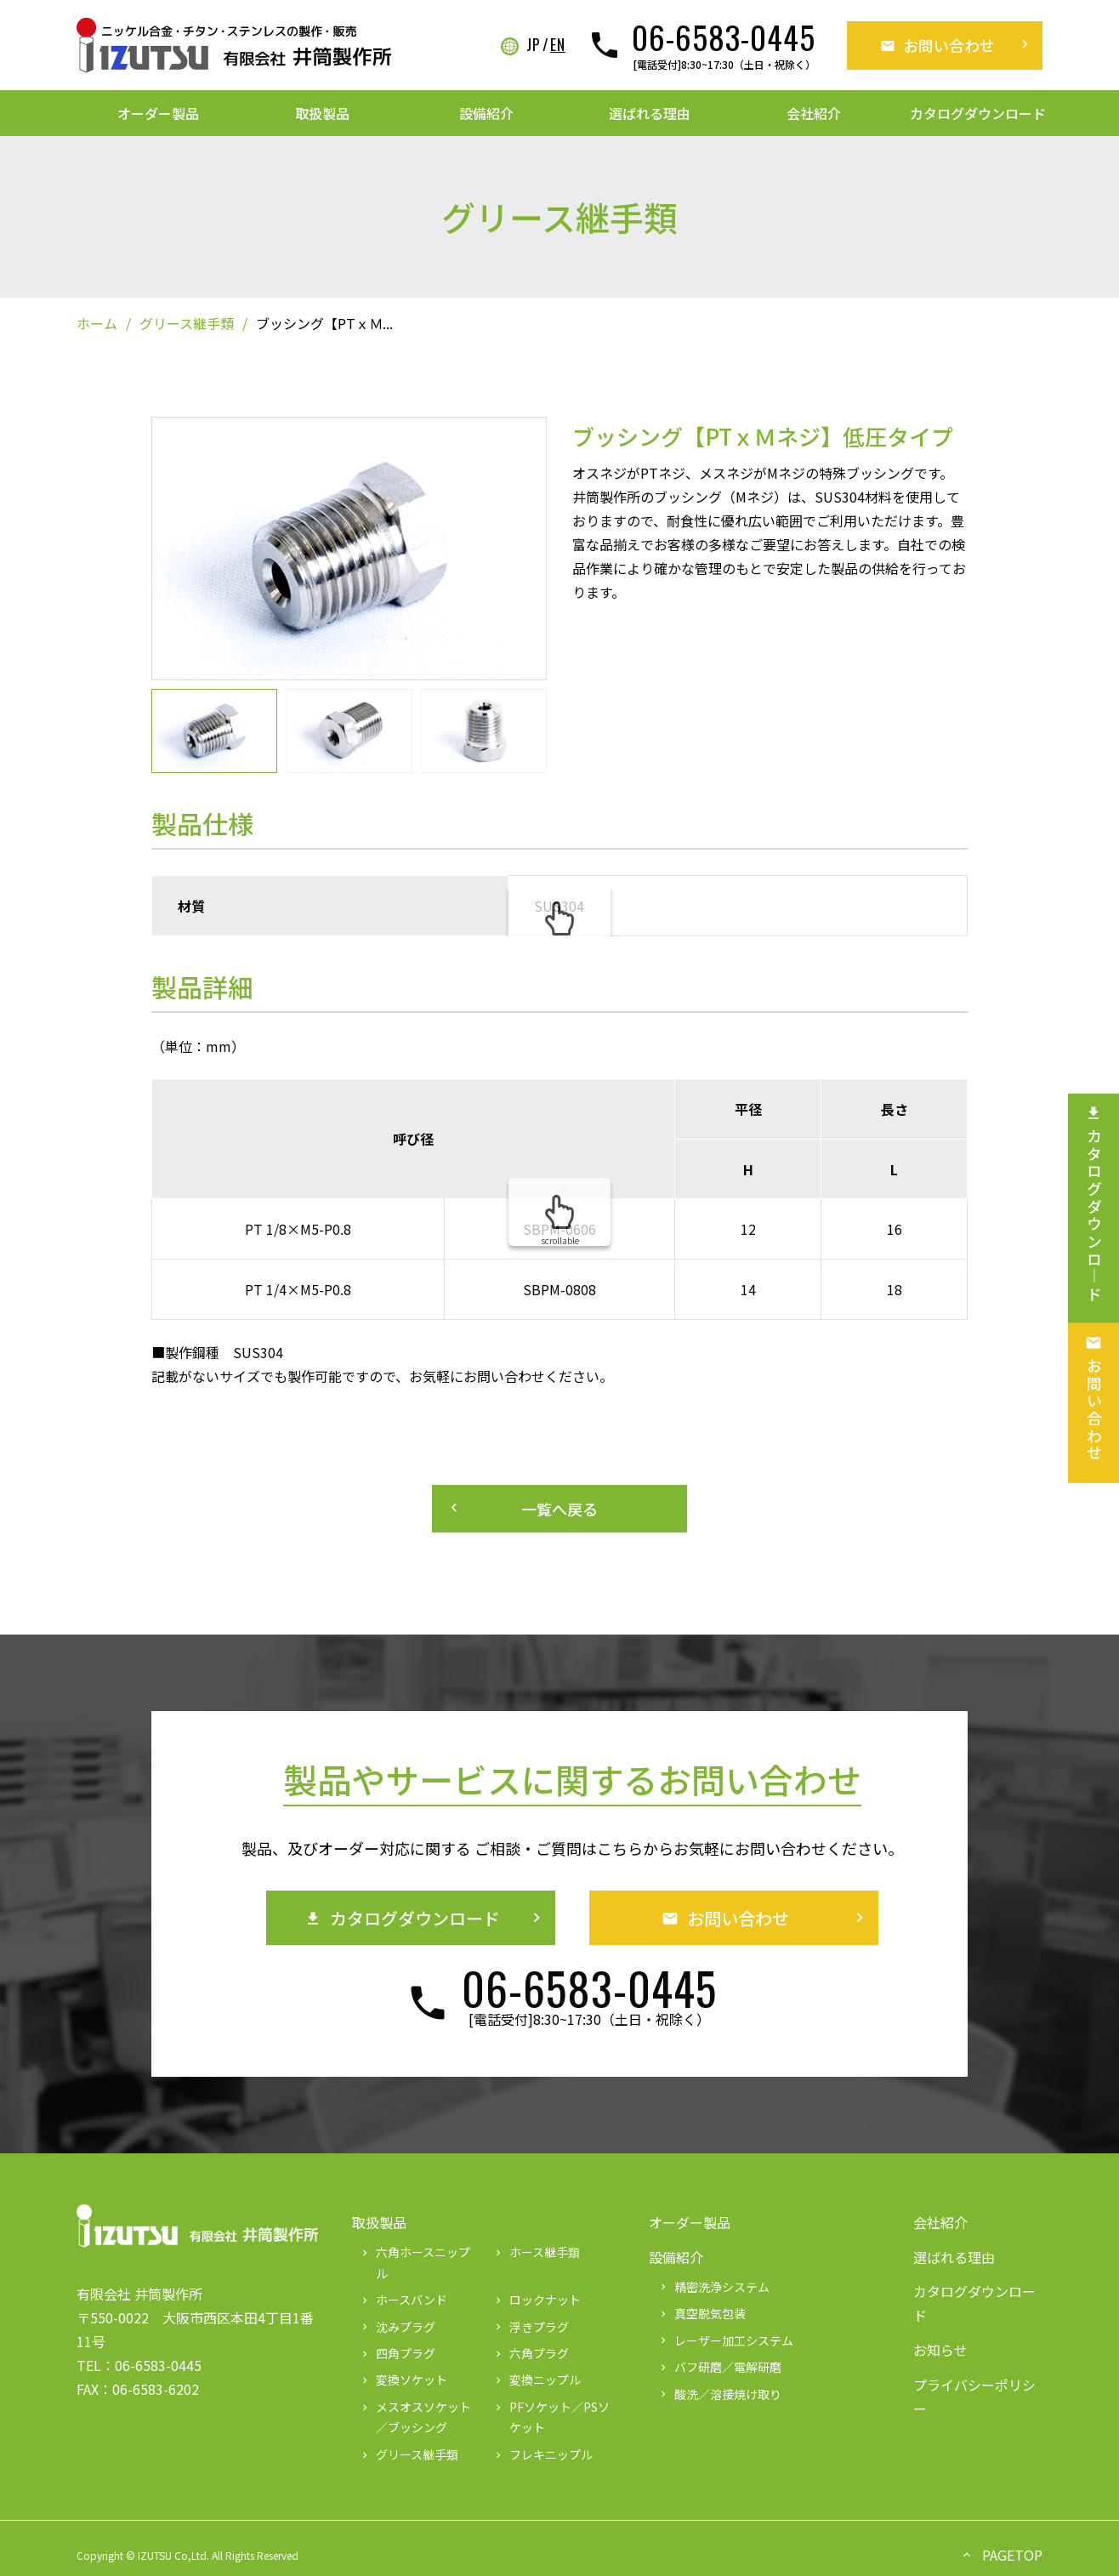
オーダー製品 (158, 113)
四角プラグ (397, 2353)
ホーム (97, 323)
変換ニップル (536, 2379)
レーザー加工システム (725, 2340)
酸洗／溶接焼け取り (719, 2394)
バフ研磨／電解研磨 (719, 2366)
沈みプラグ (397, 2326)
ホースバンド (403, 2299)
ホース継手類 (536, 2251)
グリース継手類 (186, 323)
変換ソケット (403, 2379)
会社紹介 (814, 113)
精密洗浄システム (713, 2286)
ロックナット (536, 2299)
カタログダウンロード (978, 113)
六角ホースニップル (414, 2262)
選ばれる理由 (649, 113)
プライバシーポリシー (974, 2396)
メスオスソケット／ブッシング (415, 2417)
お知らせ (940, 2350)
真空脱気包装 (701, 2313)
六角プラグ (530, 2353)
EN (557, 45)
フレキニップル (542, 2454)
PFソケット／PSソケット (551, 2417)
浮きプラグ (530, 2326)
